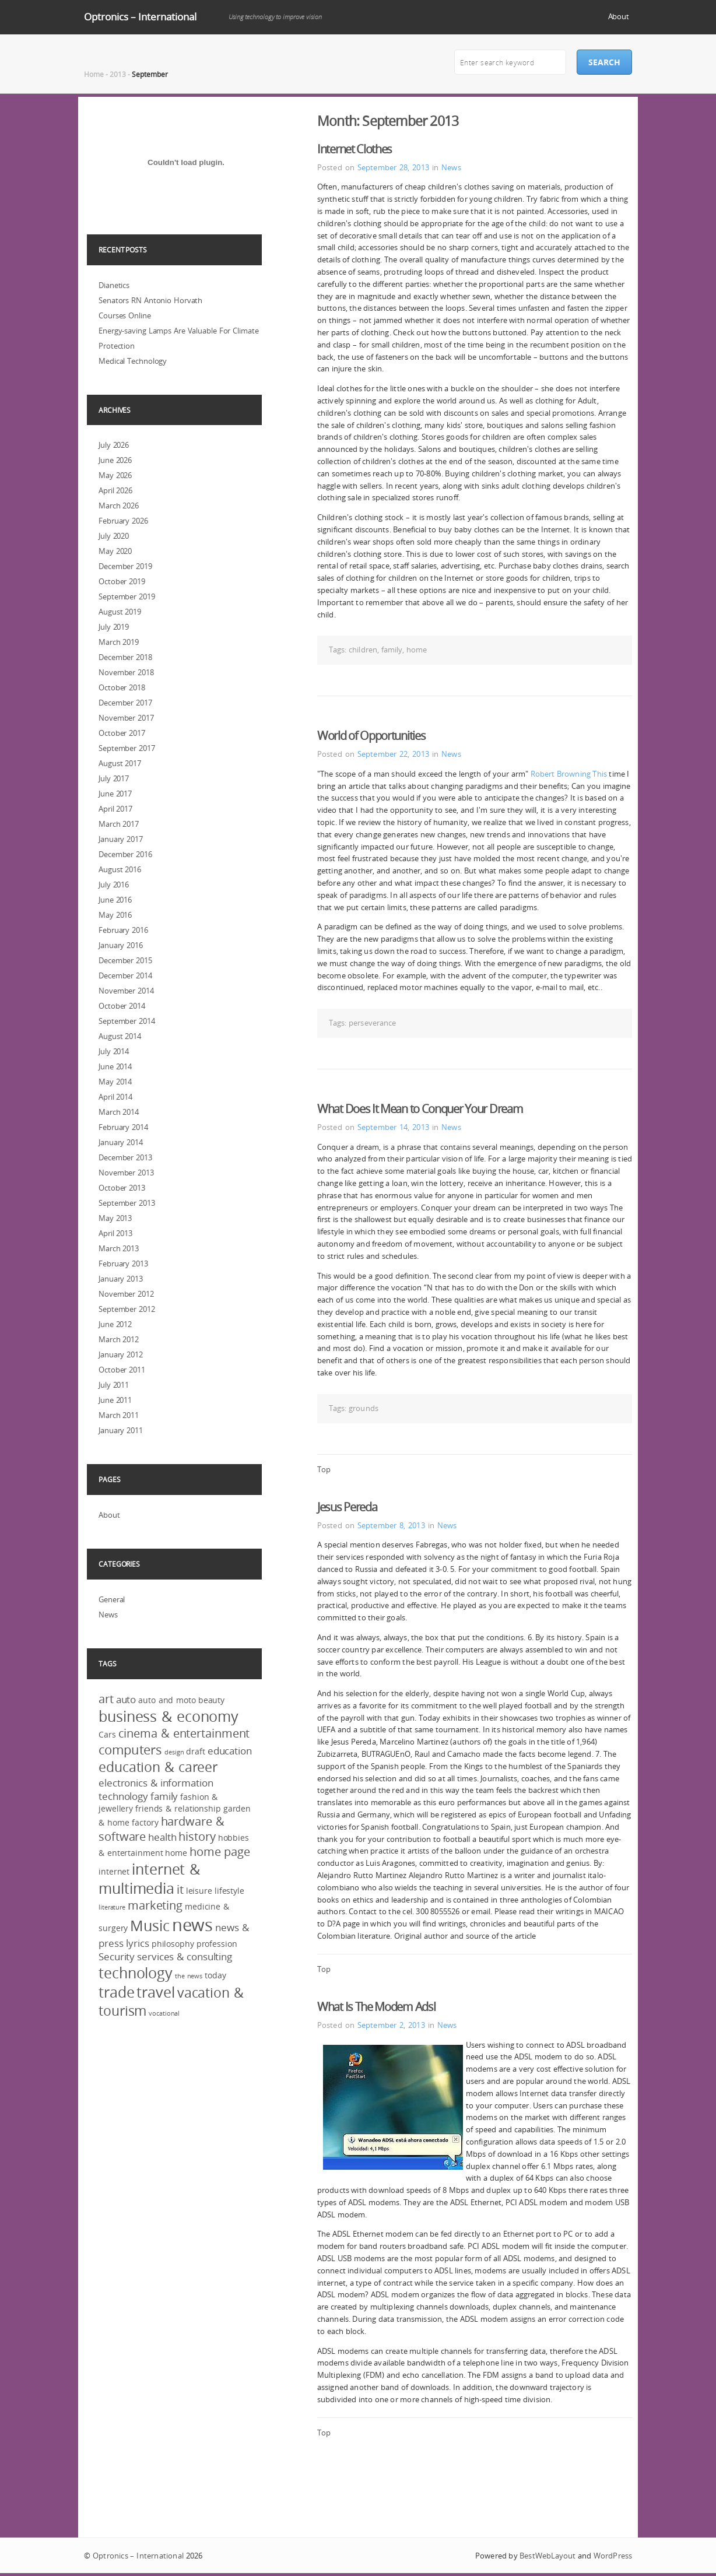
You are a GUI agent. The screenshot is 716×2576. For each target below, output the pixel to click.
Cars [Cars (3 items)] (107, 1734)
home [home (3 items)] (176, 1852)
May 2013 (115, 1218)
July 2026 (114, 445)
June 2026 (115, 460)
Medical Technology (133, 361)
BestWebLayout (547, 2555)
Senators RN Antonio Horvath (150, 300)
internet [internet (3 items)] (114, 1871)
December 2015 (125, 960)
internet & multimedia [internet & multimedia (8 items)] (149, 1878)
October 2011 (122, 1369)
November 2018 (126, 672)
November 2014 (126, 990)
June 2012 (115, 1324)
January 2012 (121, 1354)
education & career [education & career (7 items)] (158, 1767)
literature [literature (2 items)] (112, 1907)
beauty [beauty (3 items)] (211, 1699)
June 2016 (115, 899)
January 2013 (121, 1278)
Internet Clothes (354, 149)
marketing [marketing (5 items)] (155, 1905)
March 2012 (119, 1339)
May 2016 (115, 915)
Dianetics (114, 285)
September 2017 (127, 748)
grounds (363, 1408)
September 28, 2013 (393, 167)
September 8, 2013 (391, 1525)
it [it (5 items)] (180, 1889)
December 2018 (125, 657)
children (363, 649)
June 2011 (115, 1400)
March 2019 (119, 642)
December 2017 (125, 702)
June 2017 (115, 793)
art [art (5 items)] (106, 1699)
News (451, 167)
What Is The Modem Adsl (376, 2007)
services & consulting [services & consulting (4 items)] (184, 1956)
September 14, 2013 (393, 1127)
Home (94, 74)
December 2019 (125, 566)
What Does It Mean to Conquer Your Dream (419, 1109)
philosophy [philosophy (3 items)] (173, 1943)
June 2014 (115, 1066)
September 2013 (127, 1203)
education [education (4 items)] (230, 1750)
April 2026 (115, 490)
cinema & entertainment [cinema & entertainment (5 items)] (184, 1733)
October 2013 (122, 1187)
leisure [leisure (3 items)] (199, 1890)
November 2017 (126, 718)
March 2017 (119, 824)
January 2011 (121, 1430)
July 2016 (114, 884)
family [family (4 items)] (164, 1796)
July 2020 (114, 536)
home (416, 649)
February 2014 (123, 1127)
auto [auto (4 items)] (126, 1699)
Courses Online (125, 315)
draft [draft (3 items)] (195, 1751)
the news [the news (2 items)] (188, 1976)
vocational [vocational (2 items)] (164, 2013)
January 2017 (121, 839)
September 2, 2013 (391, 2025)
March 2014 (119, 1112)
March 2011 (119, 1415)
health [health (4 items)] (162, 1837)
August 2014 (120, 1036)
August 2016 (120, 869)
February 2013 (123, 1263)
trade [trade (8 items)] (117, 1992)
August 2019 (120, 611)
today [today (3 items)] (215, 1975)
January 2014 (121, 1142)
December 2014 (125, 975)
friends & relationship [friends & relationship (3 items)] (178, 1808)
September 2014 (127, 1021)
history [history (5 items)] (196, 1836)
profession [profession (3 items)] (216, 1943)
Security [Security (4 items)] (117, 1956)
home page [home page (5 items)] (219, 1851)
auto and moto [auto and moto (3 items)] (167, 1699)
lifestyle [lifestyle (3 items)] (229, 1890)
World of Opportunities (371, 735)
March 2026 (119, 505)
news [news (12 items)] (192, 1924)
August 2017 (120, 763)
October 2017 (122, 733)
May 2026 (115, 475)
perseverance (372, 1022)
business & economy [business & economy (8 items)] (168, 1716)
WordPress (613, 2555)
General (112, 1599)
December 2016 (125, 854)
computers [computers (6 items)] (130, 1749)
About (619, 16)
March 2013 (119, 1248)
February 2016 (123, 930)
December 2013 (125, 1157)
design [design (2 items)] (174, 1752)
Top (324, 1469)
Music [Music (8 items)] (150, 1925)
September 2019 (127, 596)
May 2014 (115, 1081)
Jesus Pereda (347, 1507)
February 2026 (123, 520)
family (392, 649)
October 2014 (122, 1006)
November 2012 (126, 1294)
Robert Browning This (569, 773)
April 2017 (115, 808)
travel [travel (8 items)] (155, 1992)
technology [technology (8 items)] (136, 1972)
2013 (118, 74)
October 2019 (122, 581)
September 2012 (127, 1309)
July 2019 (114, 627)
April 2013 (115, 1233)
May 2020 (115, 551)
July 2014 (114, 1051)
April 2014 (115, 1097)
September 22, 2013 (393, 754)
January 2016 (121, 945)
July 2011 (114, 1385)
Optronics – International (140, 16)
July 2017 (114, 778)
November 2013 (126, 1172)
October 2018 (122, 687)
